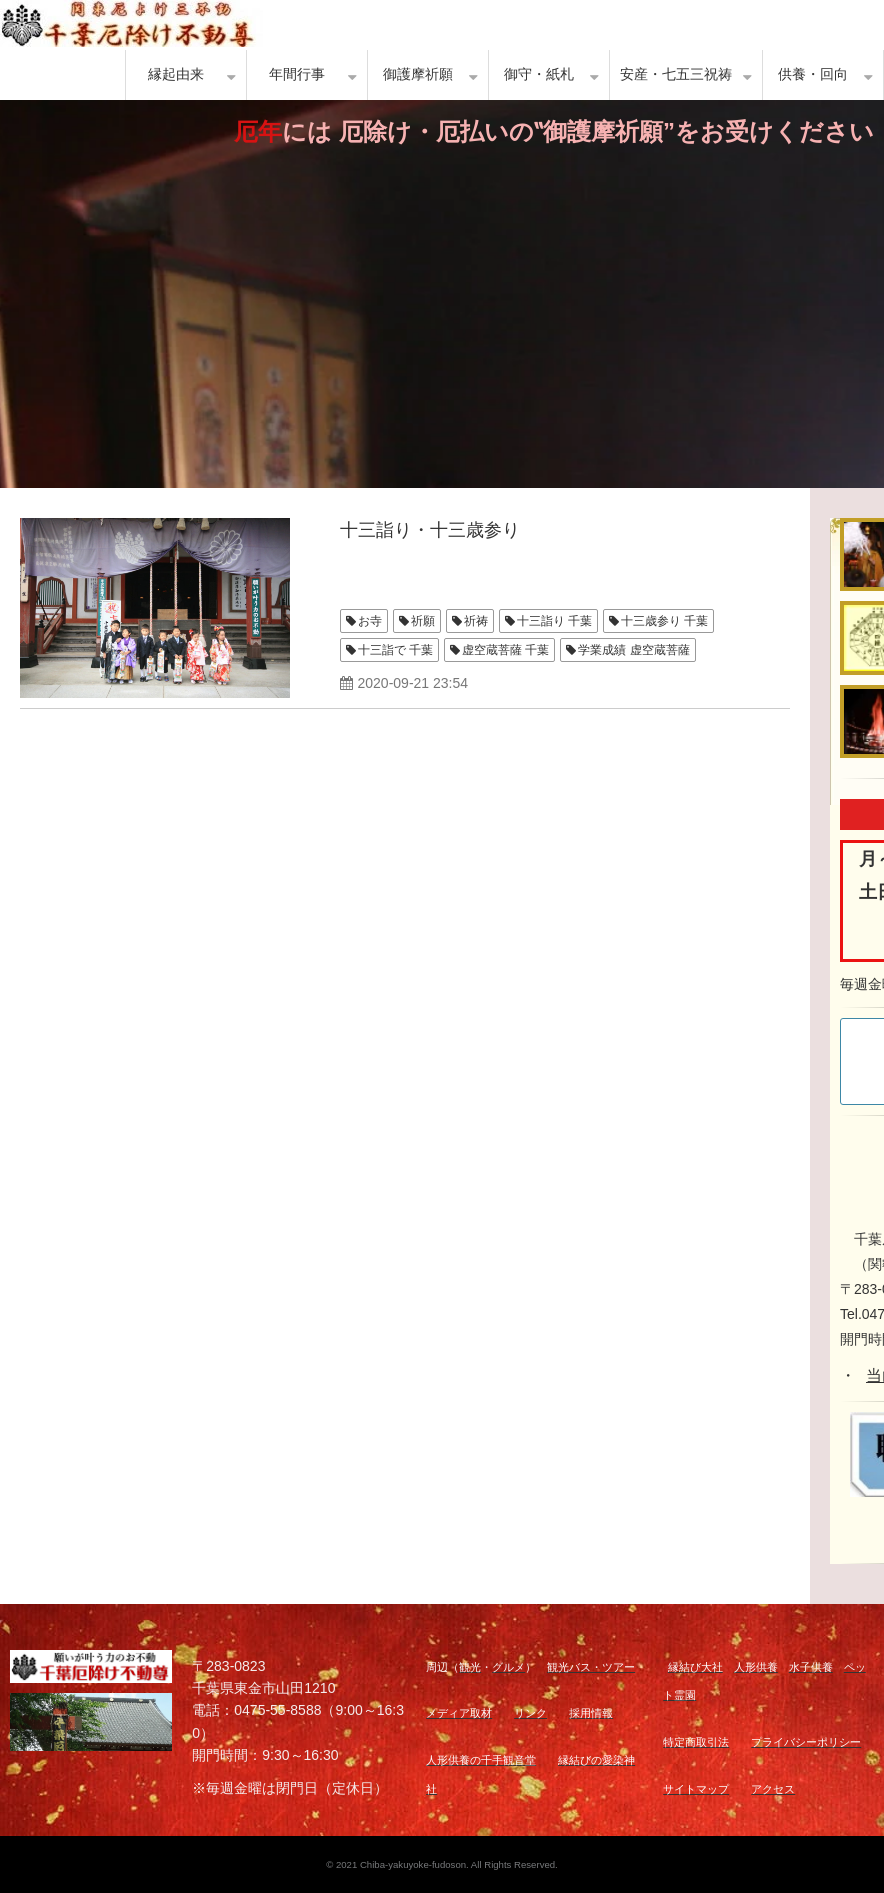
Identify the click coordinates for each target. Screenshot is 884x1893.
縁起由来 (176, 74)
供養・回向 (813, 74)
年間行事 (297, 74)
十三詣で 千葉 (395, 650)
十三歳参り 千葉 (664, 621)
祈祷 (476, 621)
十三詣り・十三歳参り (430, 530)
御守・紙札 (539, 74)
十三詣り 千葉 (554, 621)
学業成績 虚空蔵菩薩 (633, 650)
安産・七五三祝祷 (676, 74)
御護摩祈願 (418, 74)
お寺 (370, 621)
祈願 (423, 621)
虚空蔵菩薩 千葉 (505, 650)
